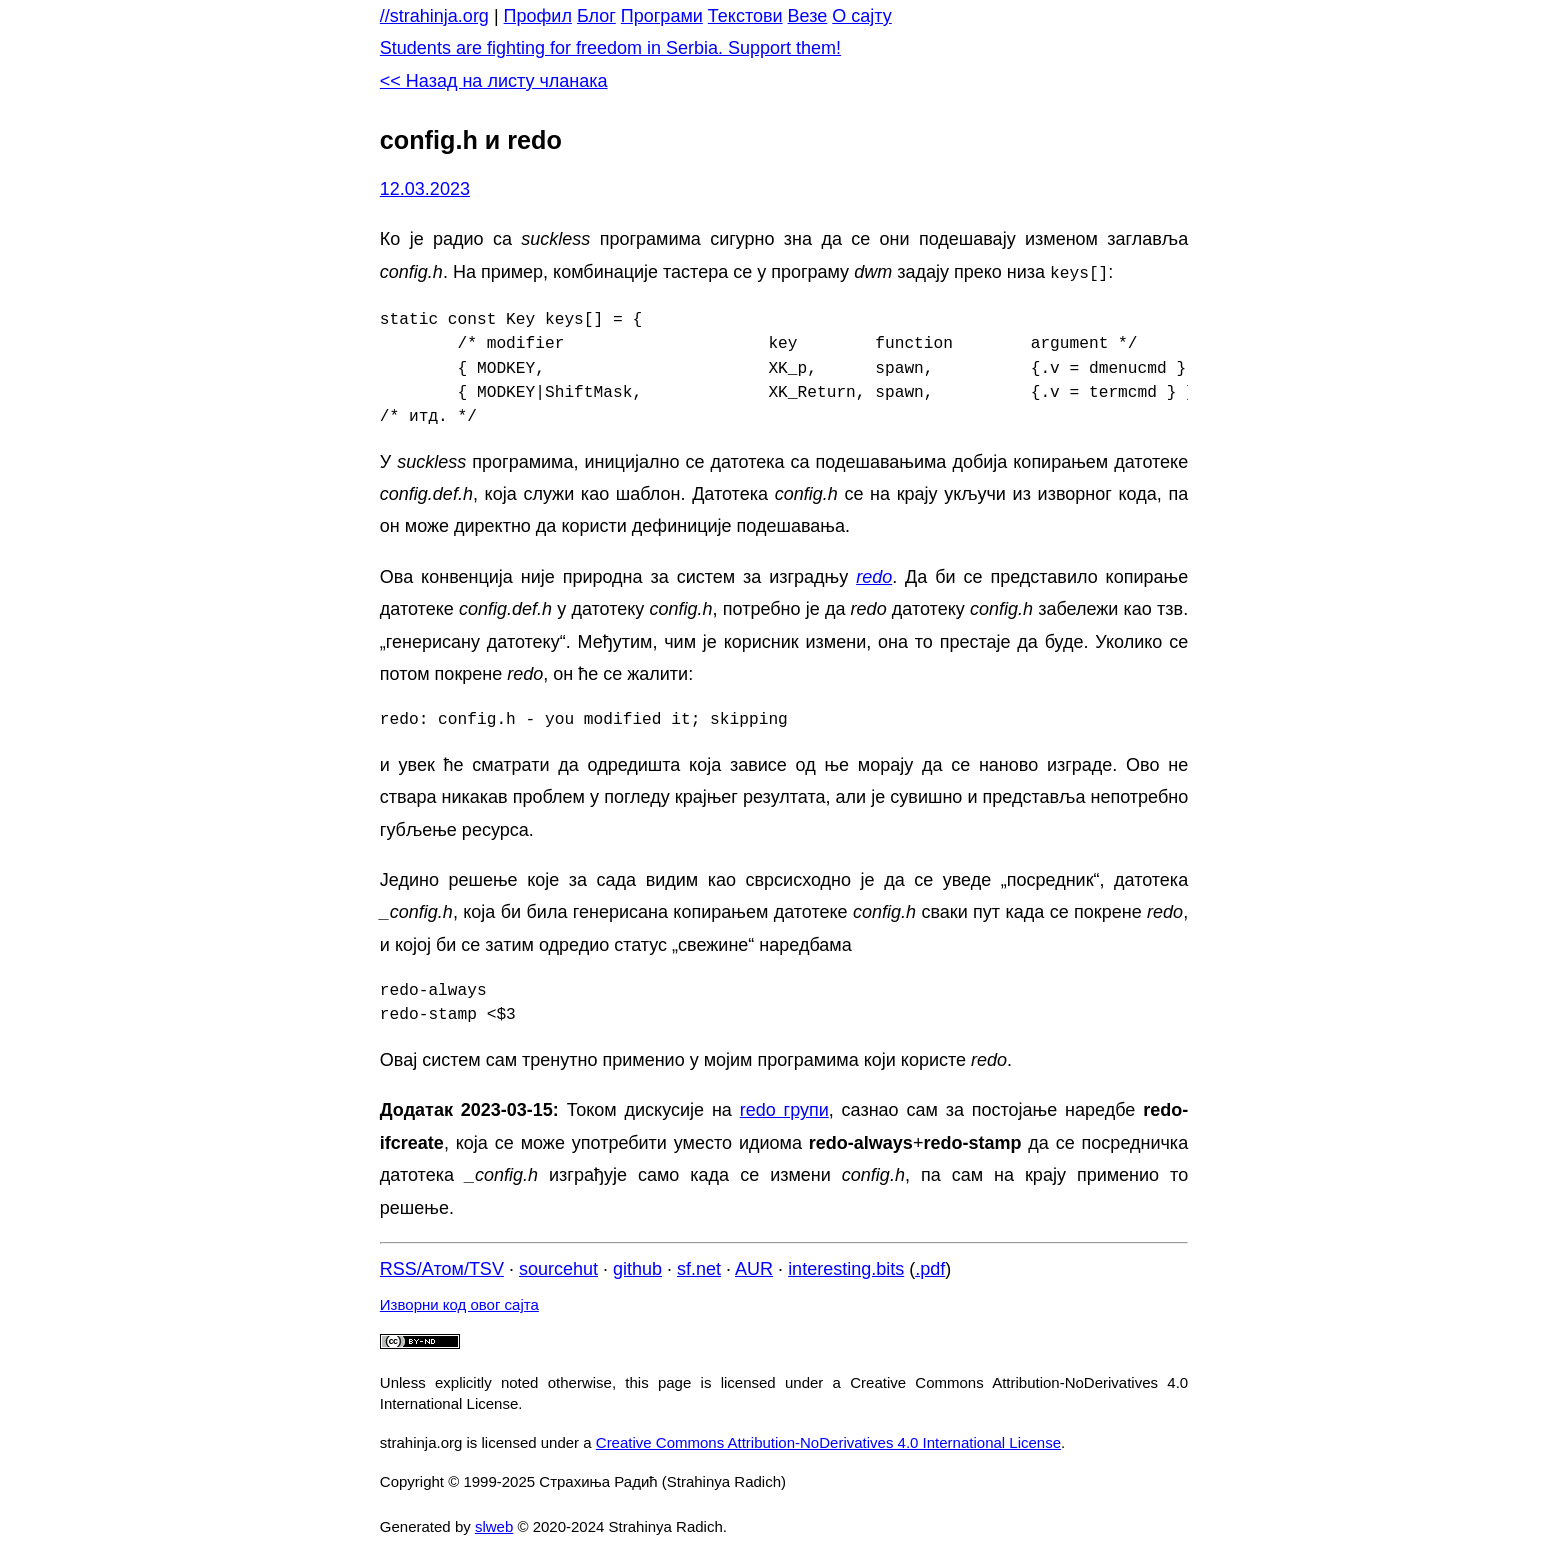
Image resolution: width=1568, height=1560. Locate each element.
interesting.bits (846, 1267)
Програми (662, 16)
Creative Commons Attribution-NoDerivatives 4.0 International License (828, 1440)
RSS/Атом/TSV (442, 1267)
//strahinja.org (434, 16)
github (637, 1267)
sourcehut (558, 1267)
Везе (808, 16)
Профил (538, 16)
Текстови (745, 16)
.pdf (930, 1267)
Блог (596, 16)
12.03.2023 (425, 189)
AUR (754, 1267)
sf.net (699, 1267)
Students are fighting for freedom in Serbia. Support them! (610, 48)
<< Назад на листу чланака (494, 81)
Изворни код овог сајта (459, 1302)
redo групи (784, 1108)
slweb (494, 1524)
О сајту (861, 16)
